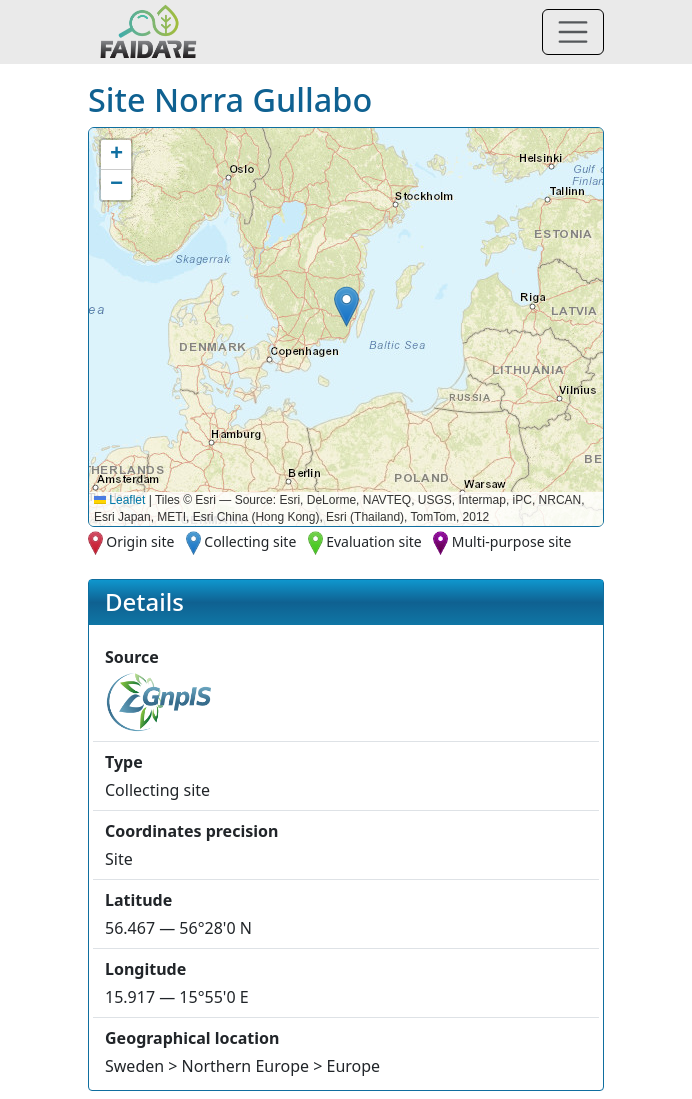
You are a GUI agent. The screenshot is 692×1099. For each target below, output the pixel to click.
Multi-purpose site (512, 541)
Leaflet (119, 500)
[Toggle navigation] (573, 32)
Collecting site (250, 541)
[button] (346, 306)
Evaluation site (374, 541)
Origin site (140, 541)
